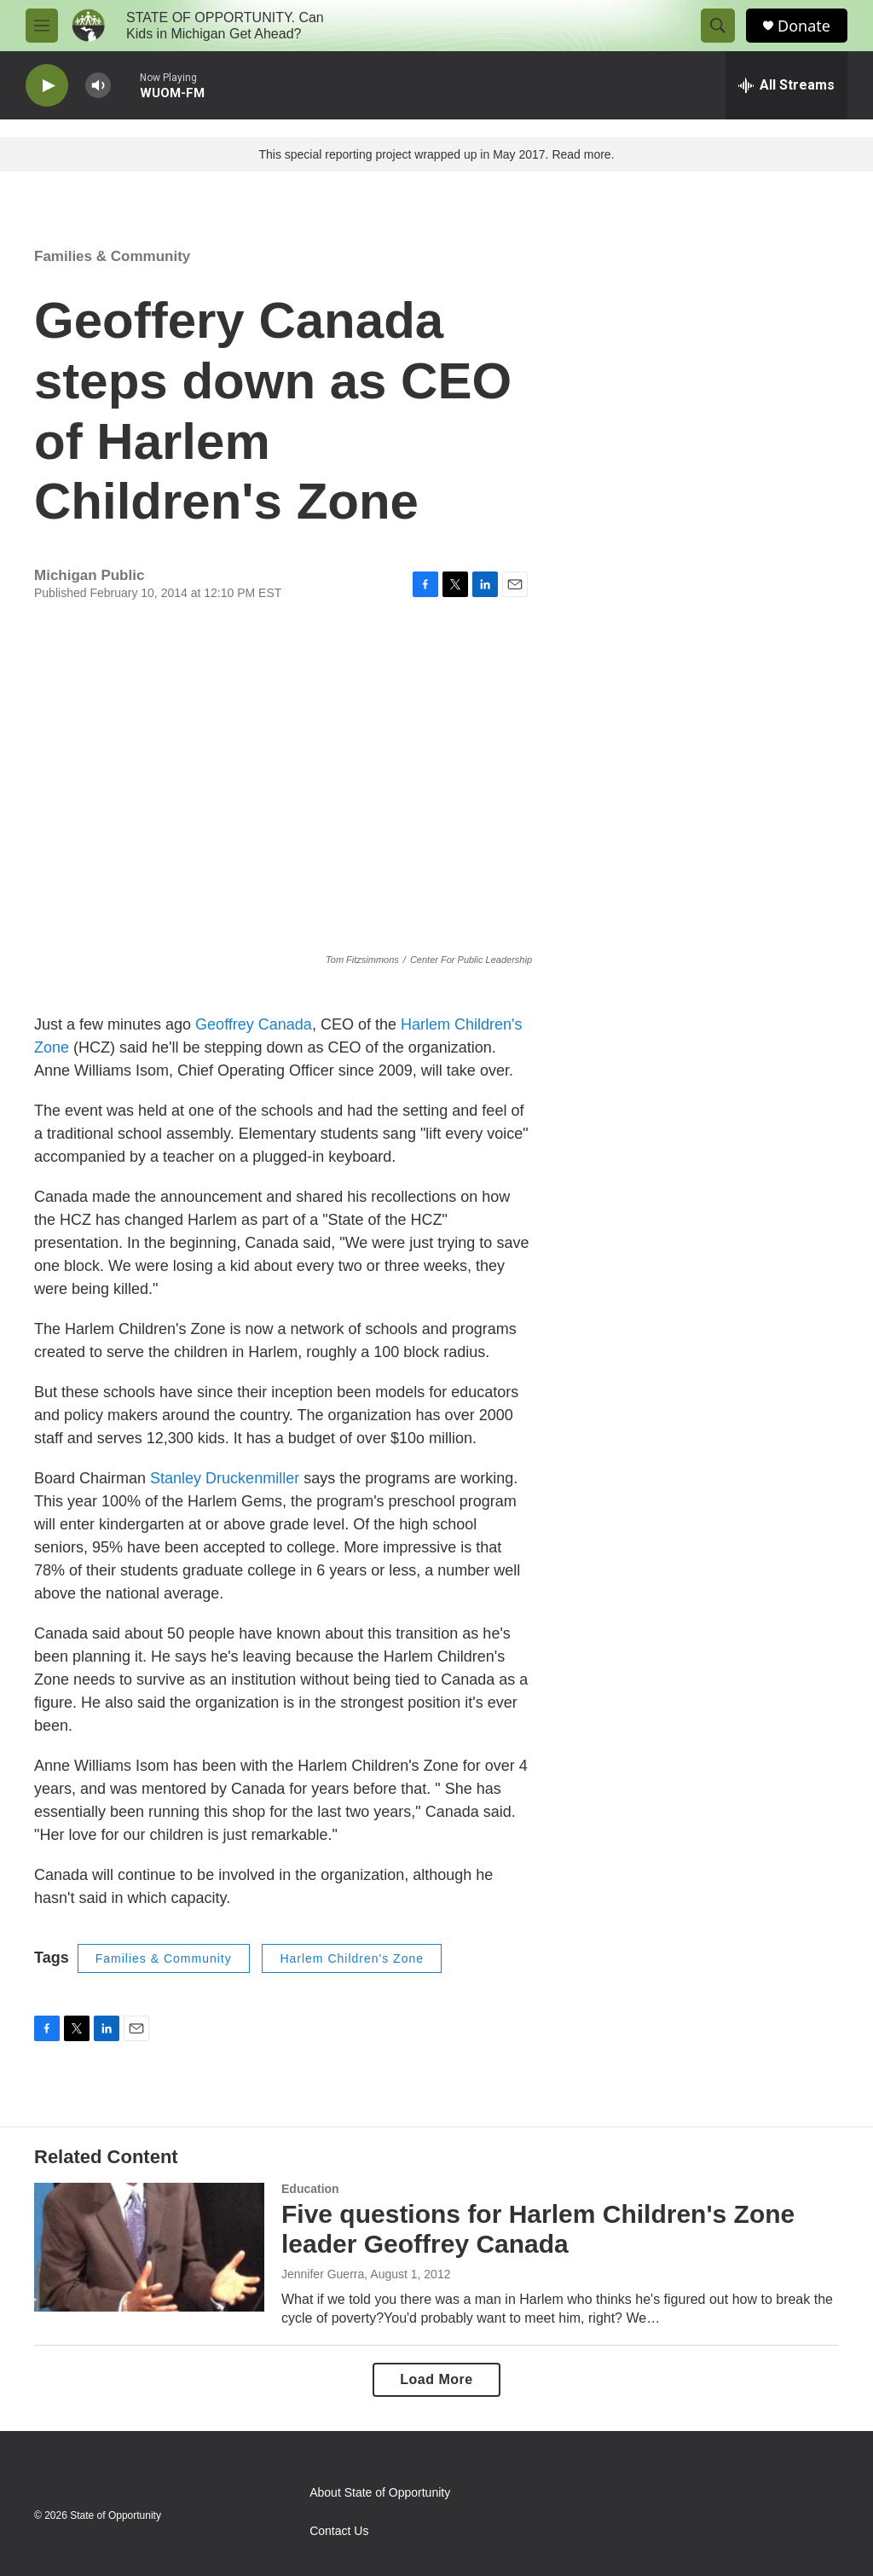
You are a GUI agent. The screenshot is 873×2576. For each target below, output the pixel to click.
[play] (47, 86)
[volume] (98, 86)
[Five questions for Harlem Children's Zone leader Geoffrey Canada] (149, 2247)
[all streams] (786, 85)
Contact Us (338, 2531)
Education (310, 2189)
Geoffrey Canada (253, 1024)
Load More (436, 2379)
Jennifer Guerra (322, 2274)
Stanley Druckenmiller (227, 1478)
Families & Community (112, 256)
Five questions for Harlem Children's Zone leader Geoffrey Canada (538, 2229)
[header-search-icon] (718, 26)
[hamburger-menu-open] (42, 26)
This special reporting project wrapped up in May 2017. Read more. (436, 154)
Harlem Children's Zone (352, 1958)
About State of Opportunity (379, 2492)
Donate (804, 26)
